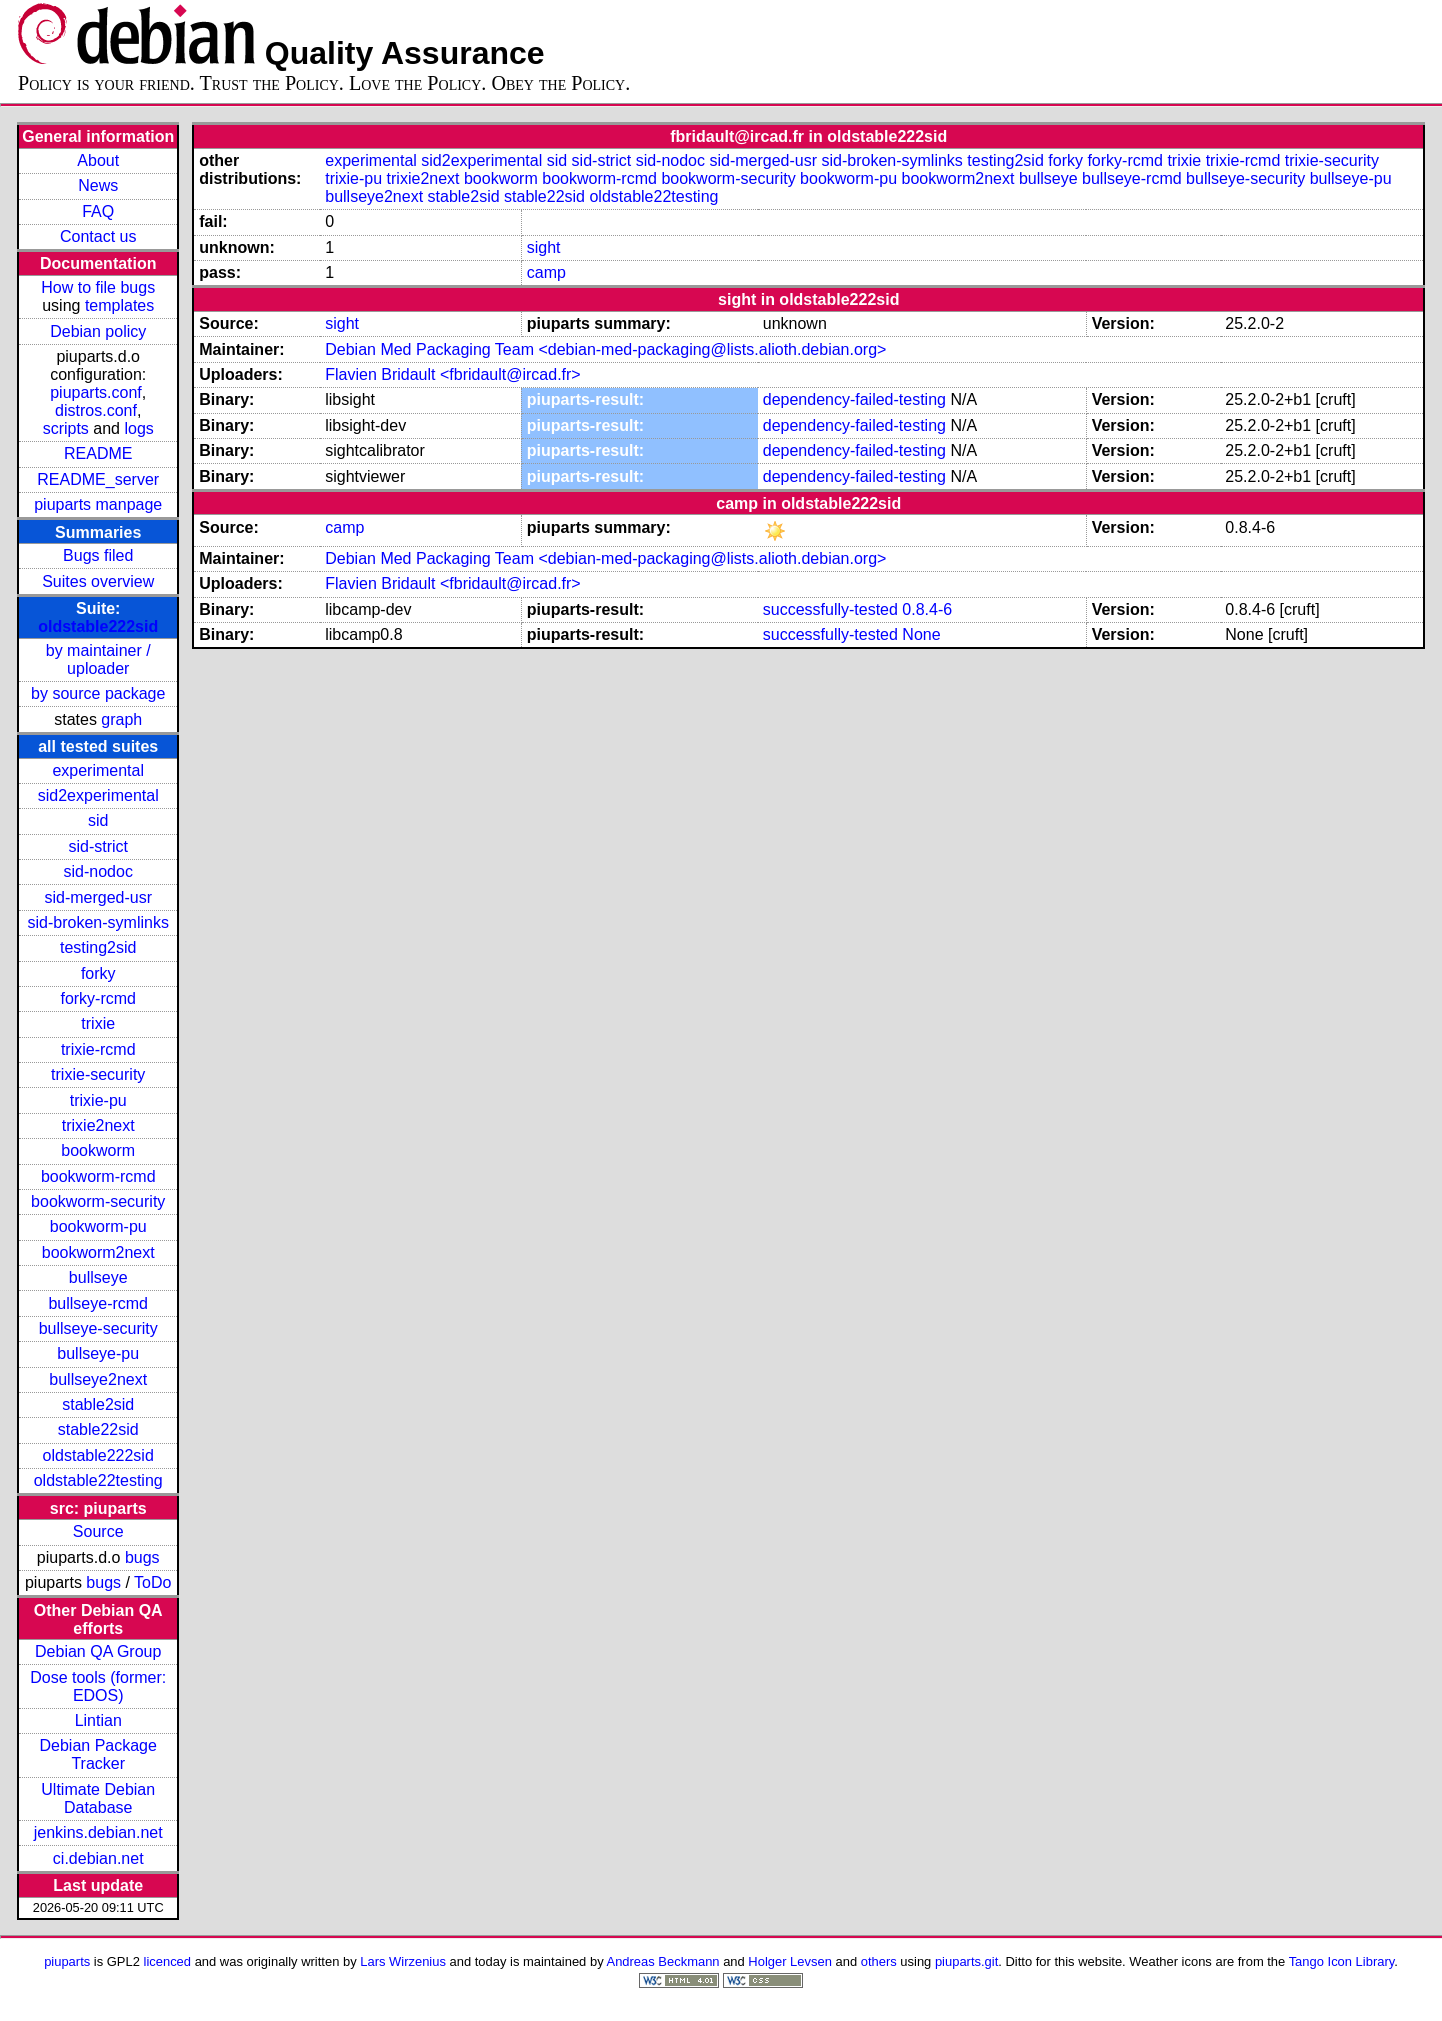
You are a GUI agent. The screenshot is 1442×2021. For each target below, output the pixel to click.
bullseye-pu (98, 1353)
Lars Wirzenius (403, 1961)
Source (98, 1531)
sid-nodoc (98, 871)
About (98, 160)
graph (121, 719)
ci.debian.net (98, 1858)
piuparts (67, 1961)
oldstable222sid (98, 626)
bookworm (98, 1150)
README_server (98, 479)
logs (138, 428)
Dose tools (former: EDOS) (98, 1686)
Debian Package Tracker (98, 1754)
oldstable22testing (98, 1480)
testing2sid (98, 947)
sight (544, 247)
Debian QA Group (98, 1651)
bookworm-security (98, 1201)
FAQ (98, 211)
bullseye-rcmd (98, 1303)
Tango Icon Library (1342, 1961)
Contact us (98, 236)
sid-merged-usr (98, 897)
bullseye (98, 1277)
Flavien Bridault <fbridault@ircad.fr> (452, 374)
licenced (168, 1961)
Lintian (98, 1720)
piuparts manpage (98, 504)
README (98, 453)
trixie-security (98, 1074)
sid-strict (98, 846)
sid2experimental (98, 795)
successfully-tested (830, 609)
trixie (98, 1023)
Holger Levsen (790, 1961)
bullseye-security (98, 1328)
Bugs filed (98, 555)
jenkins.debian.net (98, 1832)
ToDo (152, 1582)
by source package (98, 693)
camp (546, 272)
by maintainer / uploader (98, 659)
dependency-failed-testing (854, 399)
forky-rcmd (98, 998)
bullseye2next (98, 1379)
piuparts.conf (96, 392)
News (98, 185)
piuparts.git (966, 1961)
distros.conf (96, 410)
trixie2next (98, 1125)
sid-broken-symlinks (98, 922)
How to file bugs (98, 287)
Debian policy (98, 331)
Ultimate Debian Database (98, 1798)
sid (98, 820)
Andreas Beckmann (663, 1961)
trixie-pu (98, 1100)
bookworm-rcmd (98, 1176)
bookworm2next (98, 1252)
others (879, 1961)
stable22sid (98, 1429)
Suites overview (98, 581)
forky (98, 973)
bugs (142, 1557)
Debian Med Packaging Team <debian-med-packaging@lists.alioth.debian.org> (605, 349)
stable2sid (98, 1404)
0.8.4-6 (927, 609)
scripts (66, 428)
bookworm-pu (98, 1226)
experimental (98, 770)
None (921, 634)
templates (119, 305)
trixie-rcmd (98, 1049)
